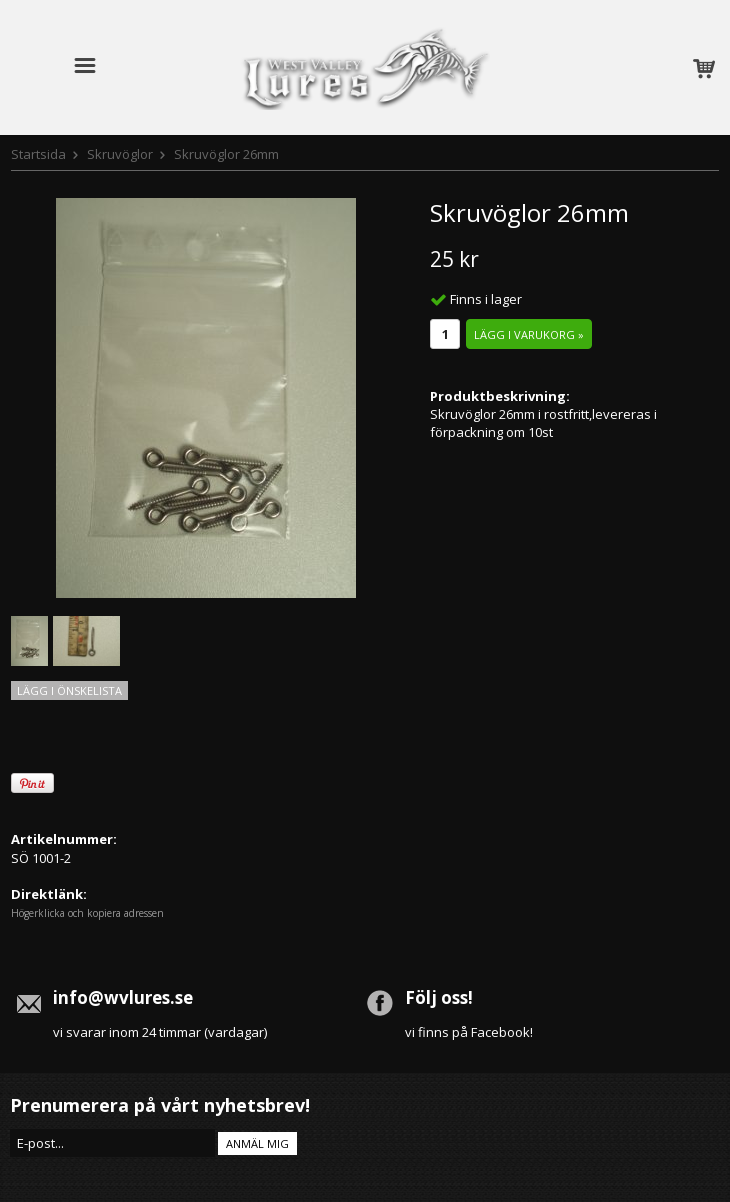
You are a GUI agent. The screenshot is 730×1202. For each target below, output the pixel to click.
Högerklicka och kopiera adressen (87, 913)
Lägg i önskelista (69, 690)
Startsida (38, 154)
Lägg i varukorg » (529, 334)
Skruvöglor (120, 154)
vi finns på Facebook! (469, 1032)
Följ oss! (439, 997)
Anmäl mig (257, 1143)
